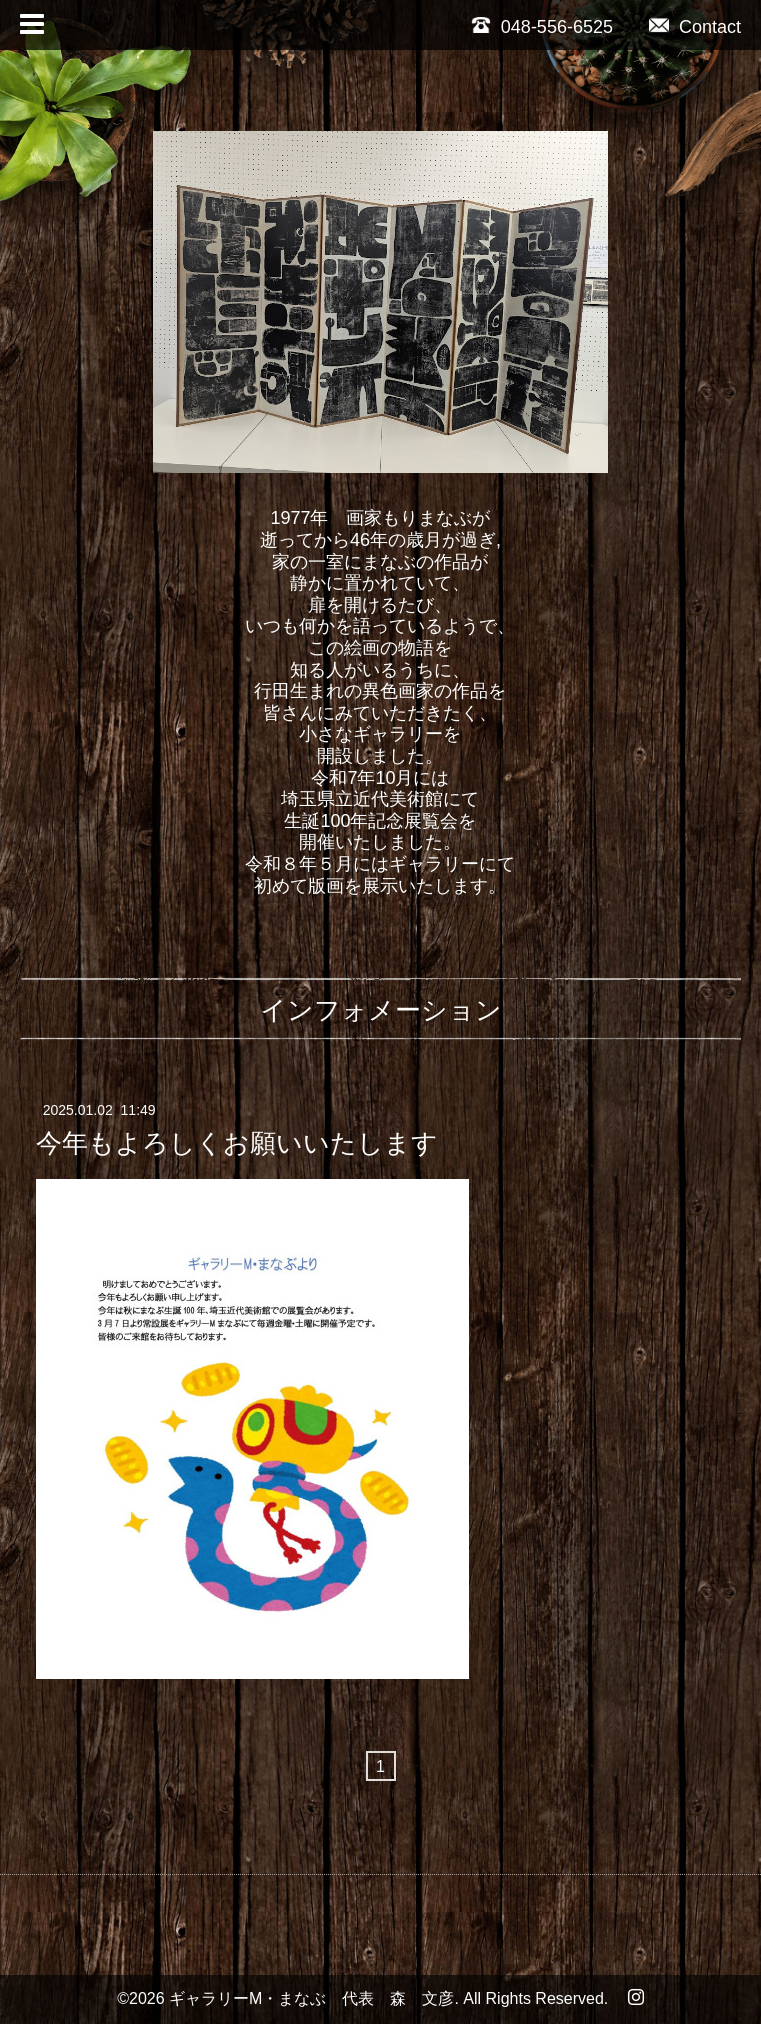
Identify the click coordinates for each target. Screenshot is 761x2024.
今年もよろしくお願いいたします (237, 1142)
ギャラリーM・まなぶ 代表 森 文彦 (311, 1998)
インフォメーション (381, 1010)
